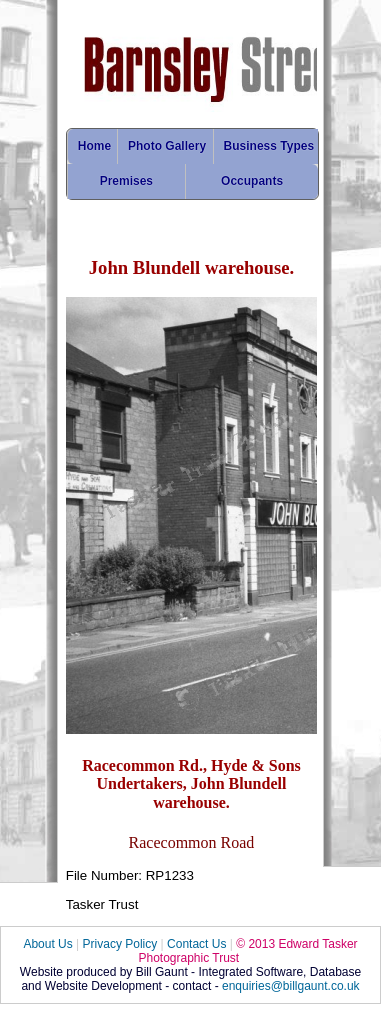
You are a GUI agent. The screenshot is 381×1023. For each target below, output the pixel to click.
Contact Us (196, 944)
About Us (47, 944)
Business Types (269, 146)
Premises (126, 181)
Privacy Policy (120, 944)
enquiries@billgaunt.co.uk (291, 986)
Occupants (252, 181)
